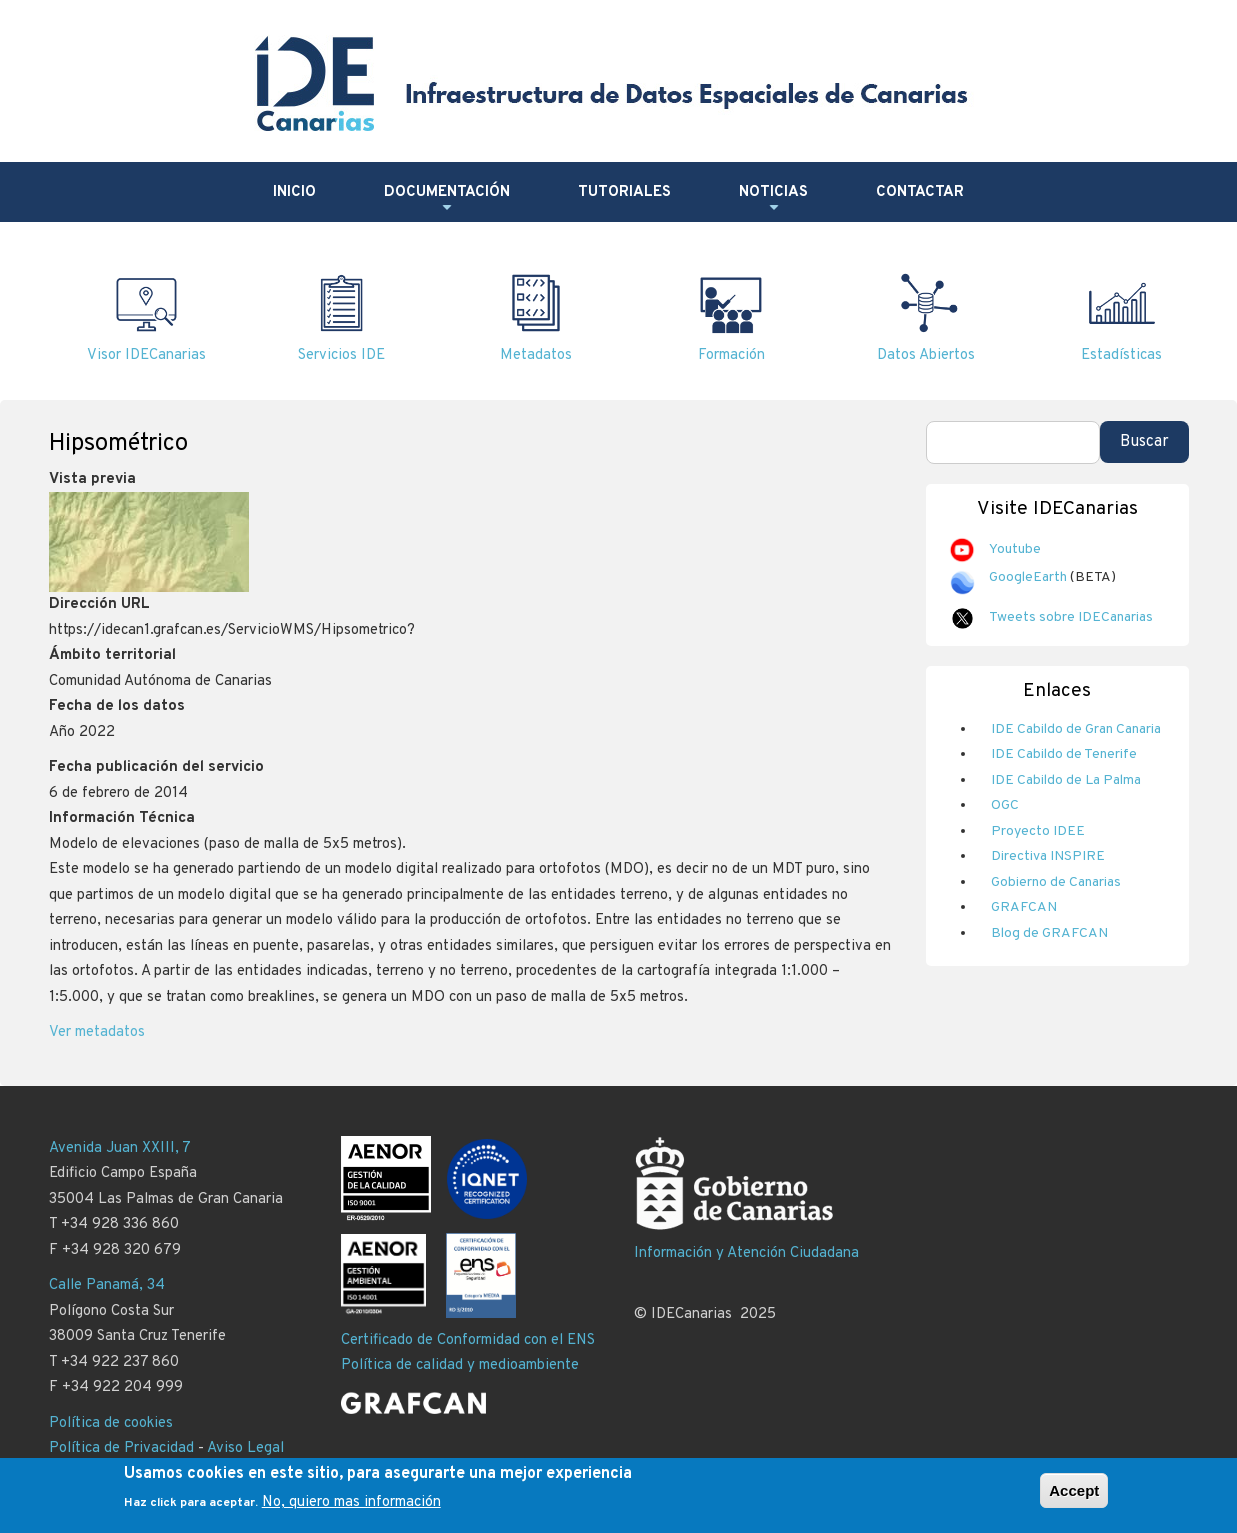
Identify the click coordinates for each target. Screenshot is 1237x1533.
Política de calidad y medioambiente (460, 1365)
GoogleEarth (1028, 577)
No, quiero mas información (351, 1509)
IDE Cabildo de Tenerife (1064, 754)
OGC (1005, 805)
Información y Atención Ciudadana (746, 1253)
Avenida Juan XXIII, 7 (120, 1148)
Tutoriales (624, 192)
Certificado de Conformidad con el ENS (468, 1340)
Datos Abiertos (926, 355)
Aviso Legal (245, 1448)
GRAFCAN (1024, 907)
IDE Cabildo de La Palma (1066, 780)
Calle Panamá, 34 (107, 1285)
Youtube (1015, 549)
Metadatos (536, 355)
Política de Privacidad (121, 1448)
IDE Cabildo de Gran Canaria (1076, 729)
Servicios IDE (341, 355)
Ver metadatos (97, 1032)
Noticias (773, 200)
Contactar (920, 192)
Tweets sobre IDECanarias (1071, 617)
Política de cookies (111, 1423)
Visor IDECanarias (146, 355)
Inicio (294, 192)
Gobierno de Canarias (1056, 882)
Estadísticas (1121, 355)
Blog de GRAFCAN (1049, 933)
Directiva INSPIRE (1048, 856)
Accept (1074, 1497)
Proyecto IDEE (1038, 831)
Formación (731, 355)
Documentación (447, 200)
